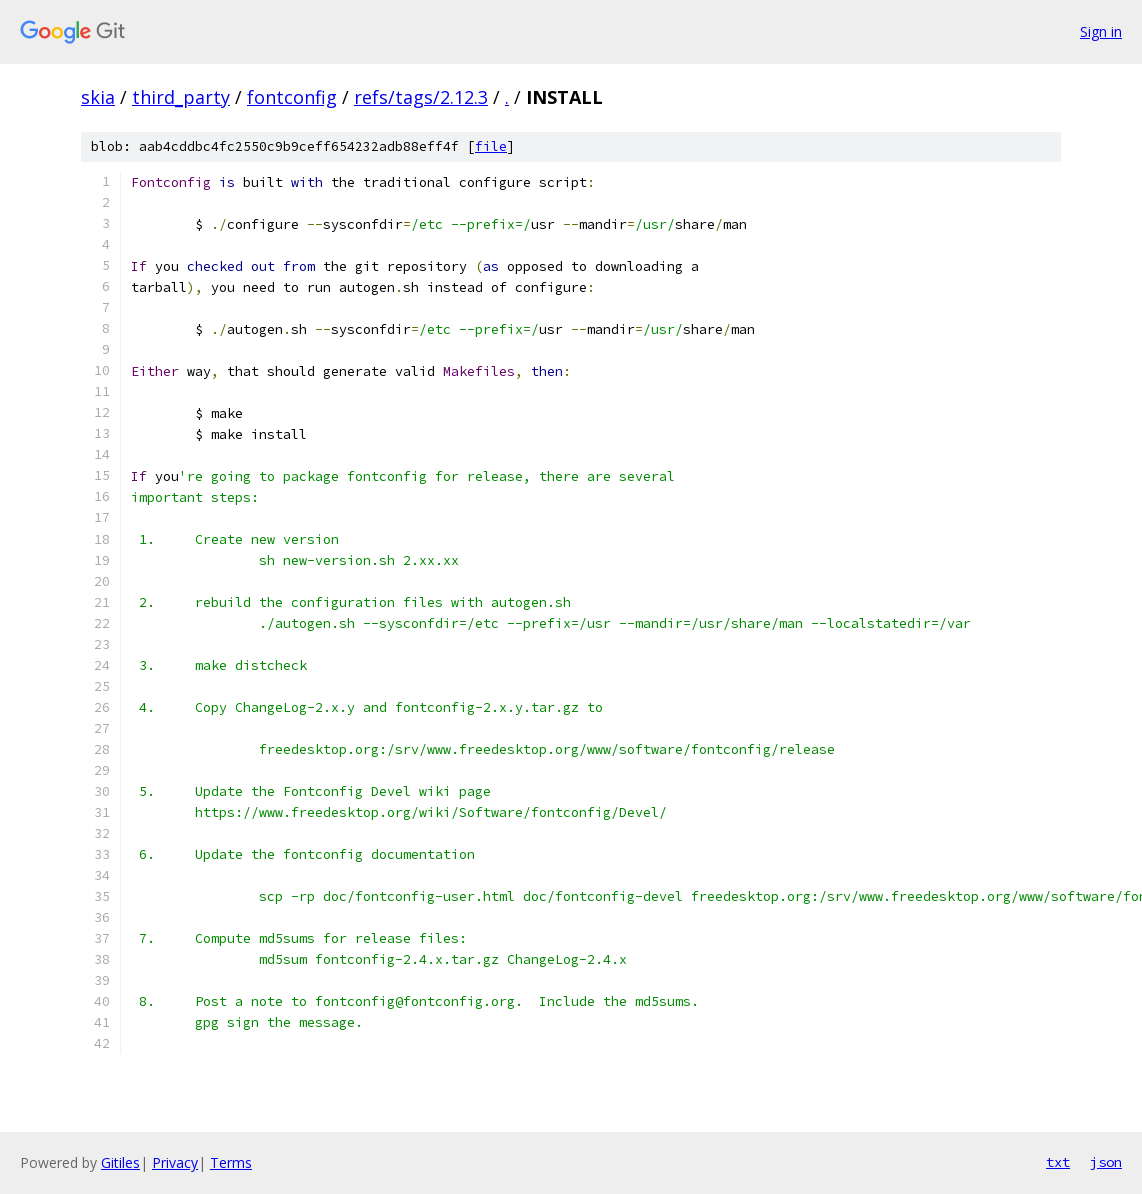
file (491, 146)
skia (98, 97)
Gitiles (120, 1162)
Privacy (175, 1162)
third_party (181, 97)
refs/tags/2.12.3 (421, 97)
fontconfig (292, 97)
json (1106, 1162)
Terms (231, 1162)
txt (1058, 1162)
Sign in (1101, 31)
